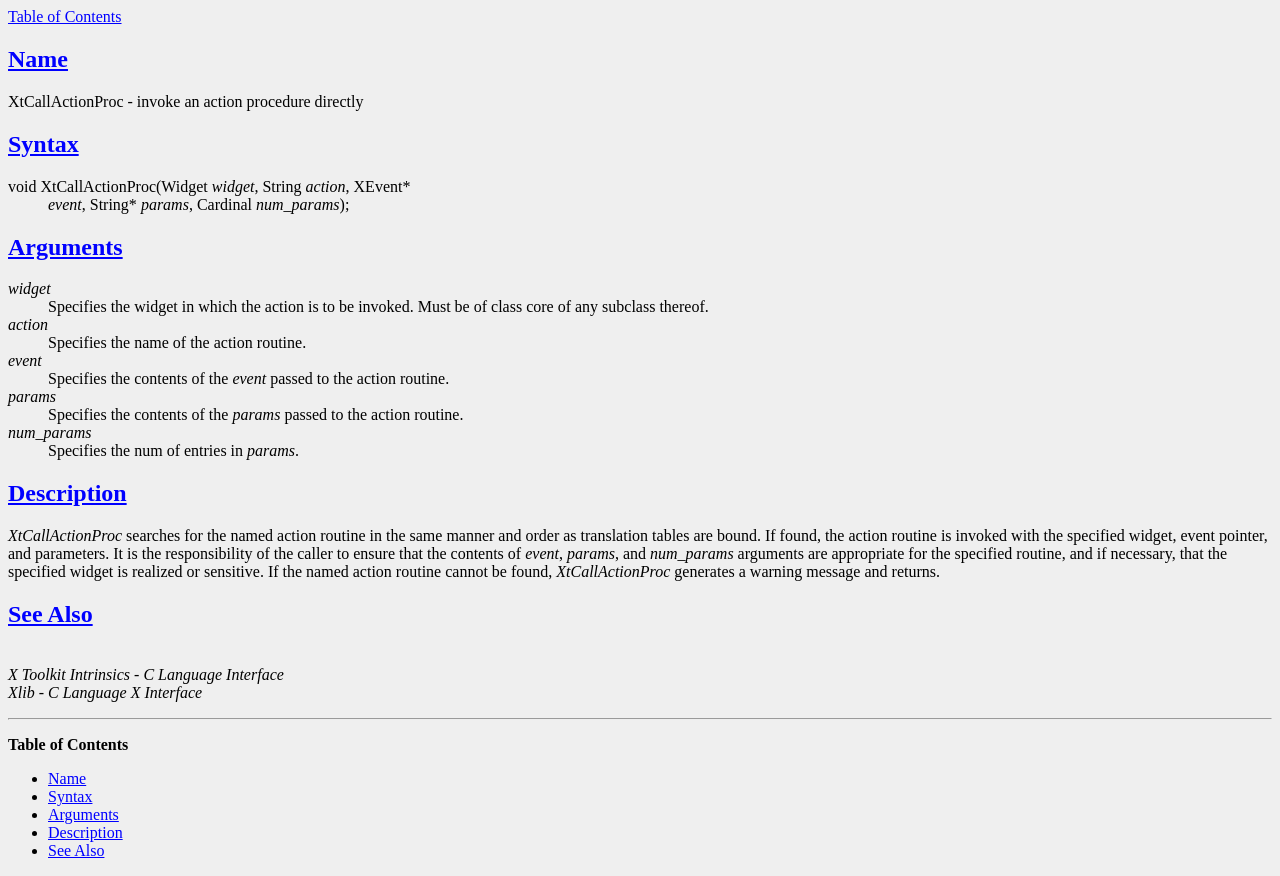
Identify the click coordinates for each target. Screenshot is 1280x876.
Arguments (65, 247)
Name (38, 59)
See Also (50, 614)
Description (67, 493)
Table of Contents (65, 16)
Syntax (43, 144)
